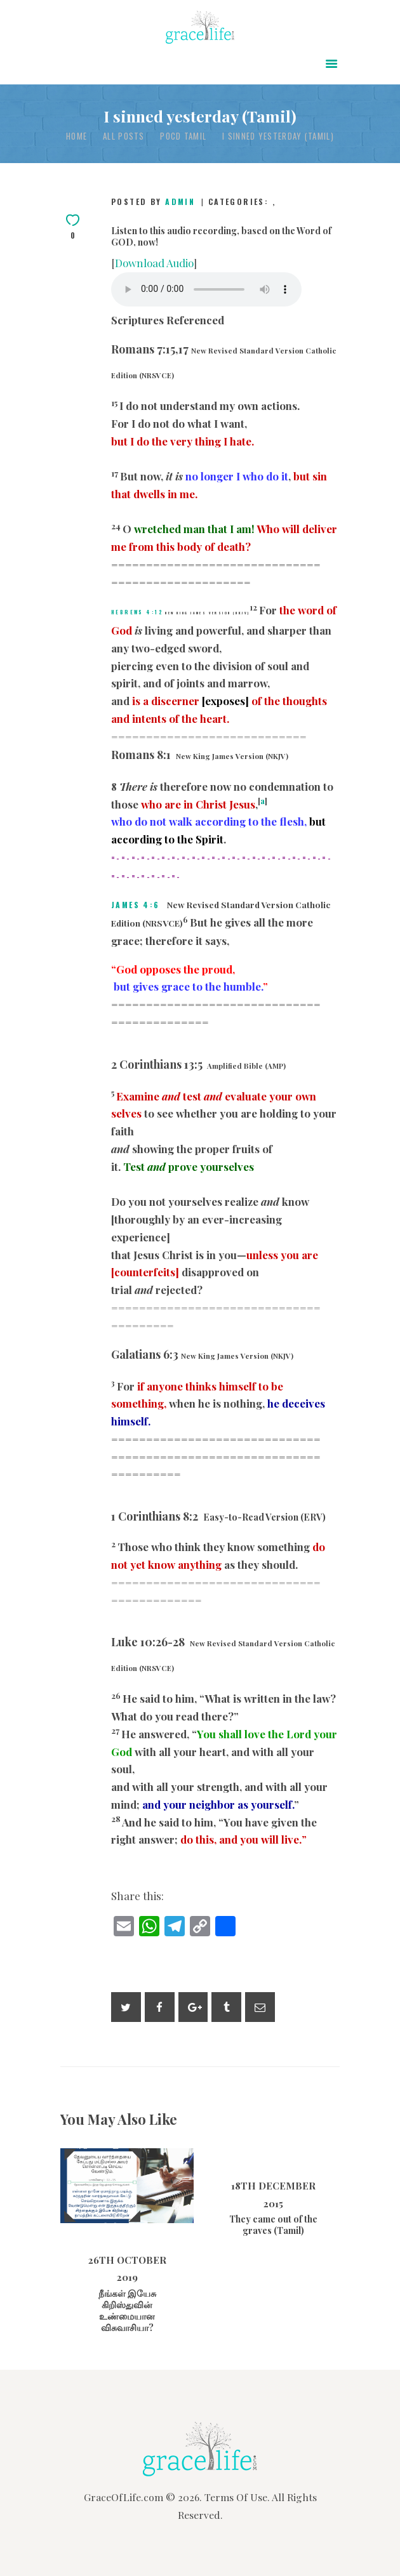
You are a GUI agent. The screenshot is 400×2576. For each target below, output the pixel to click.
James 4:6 (135, 904)
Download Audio (154, 263)
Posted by (155, 201)
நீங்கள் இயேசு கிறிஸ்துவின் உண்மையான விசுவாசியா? (127, 2311)
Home (76, 136)
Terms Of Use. (237, 2497)
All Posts (124, 135)
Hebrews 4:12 (137, 612)
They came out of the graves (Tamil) (273, 2225)
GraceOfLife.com (123, 2497)
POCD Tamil (183, 136)
